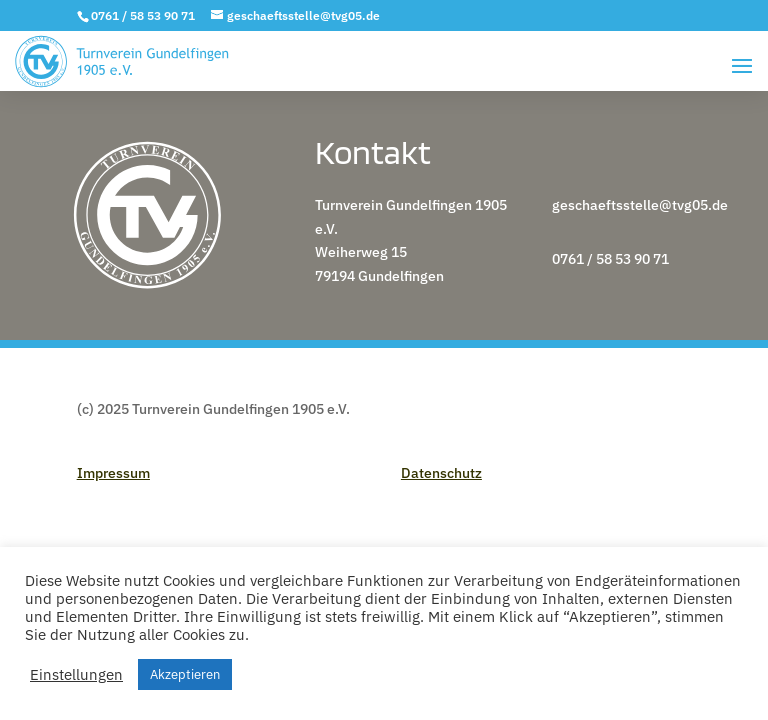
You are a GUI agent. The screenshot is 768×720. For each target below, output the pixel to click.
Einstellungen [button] (76, 675)
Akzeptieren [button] (185, 674)
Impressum (113, 473)
